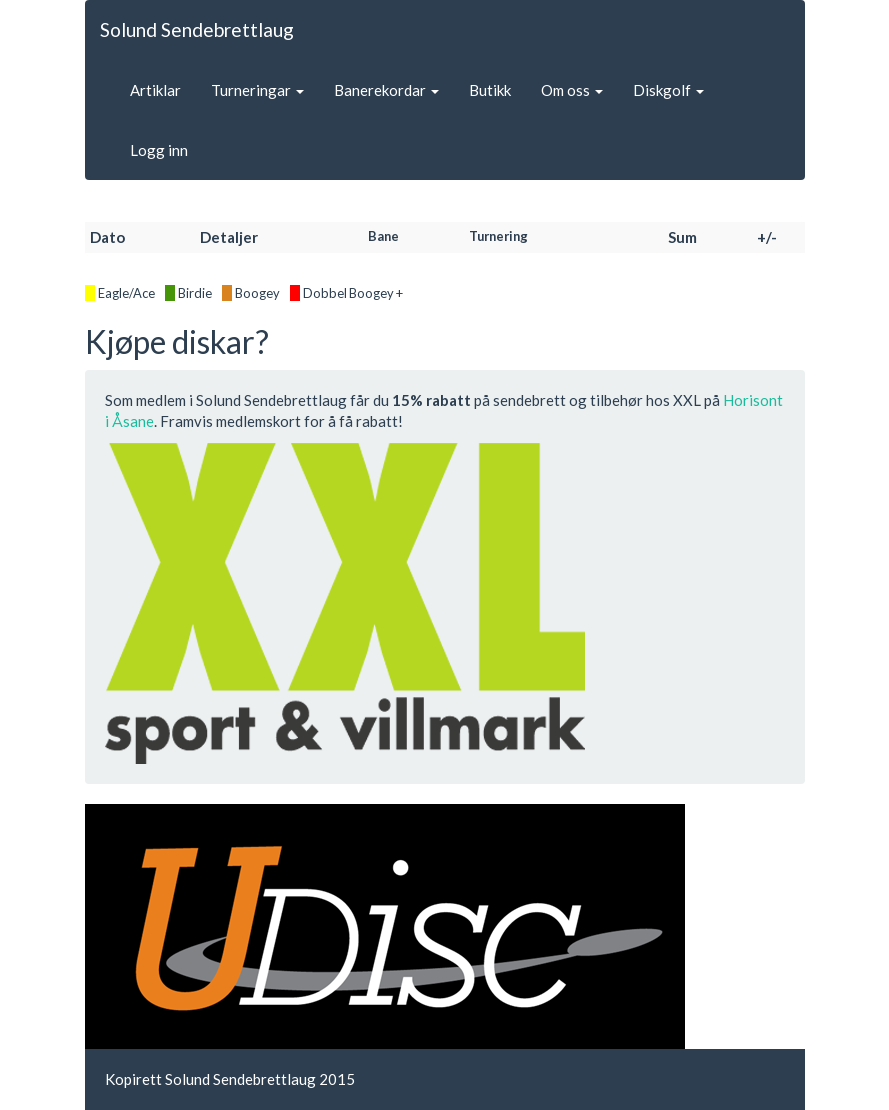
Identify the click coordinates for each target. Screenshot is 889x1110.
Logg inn (159, 150)
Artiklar (155, 90)
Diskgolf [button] (668, 90)
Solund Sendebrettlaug (197, 29)
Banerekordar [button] (386, 90)
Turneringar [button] (257, 90)
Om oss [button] (572, 90)
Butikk (490, 90)
